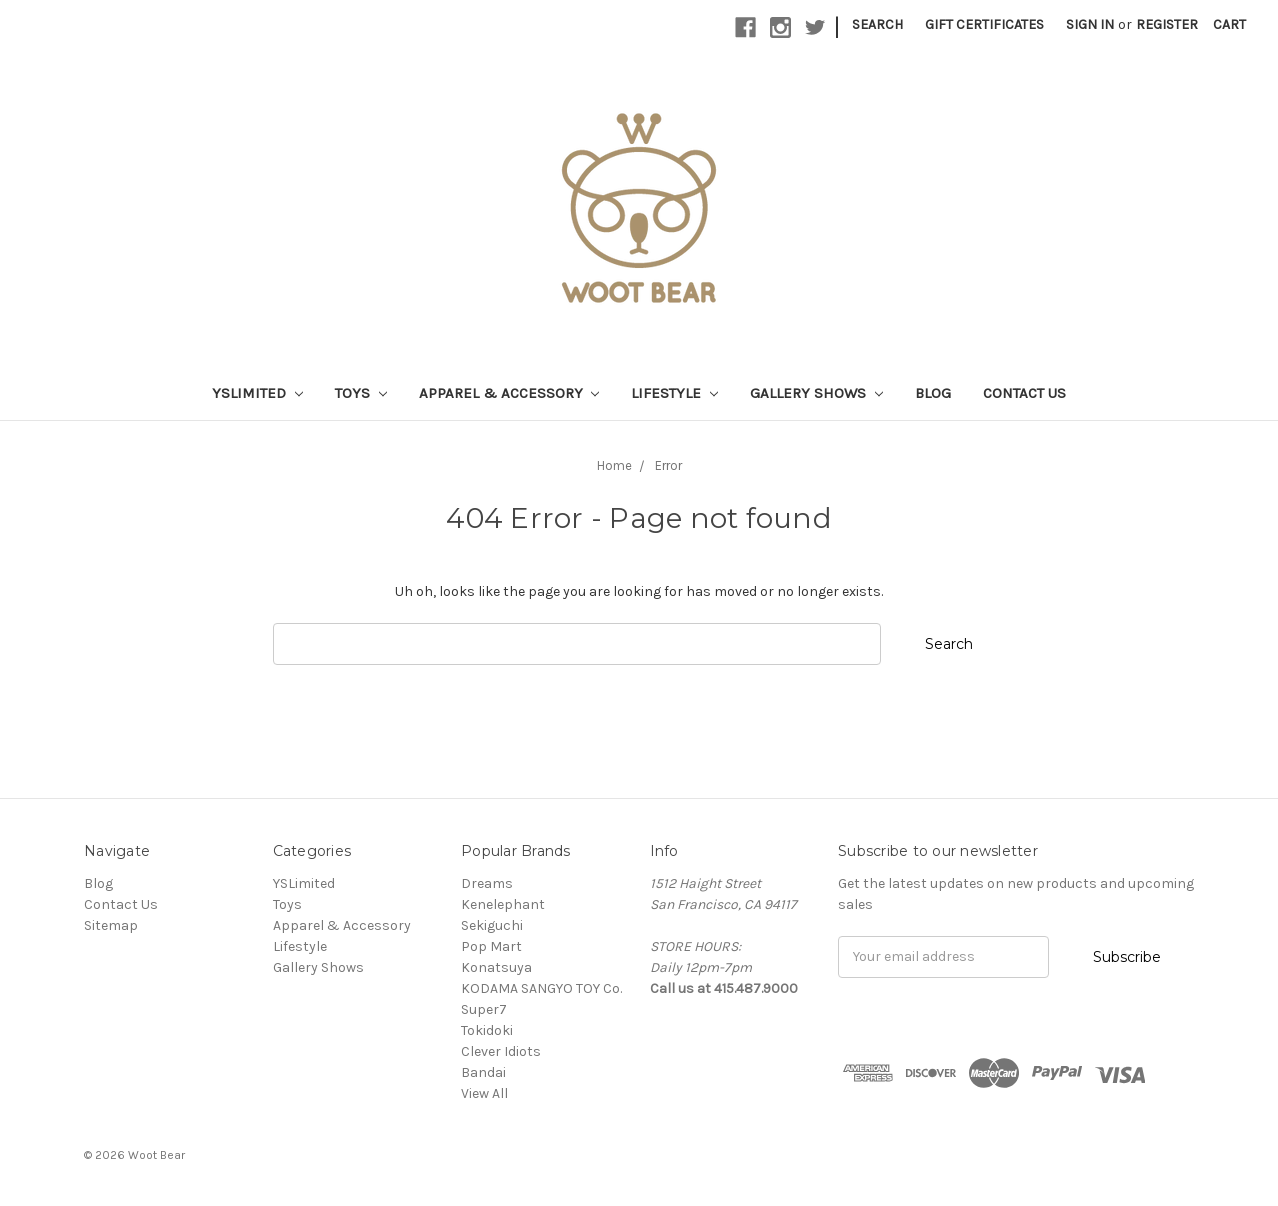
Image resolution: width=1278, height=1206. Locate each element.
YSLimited (257, 393)
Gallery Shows (816, 393)
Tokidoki (487, 1030)
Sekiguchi (492, 925)
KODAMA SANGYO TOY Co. (541, 988)
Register (1167, 24)
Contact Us (1024, 393)
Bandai (483, 1072)
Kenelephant (503, 904)
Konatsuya (496, 967)
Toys (361, 393)
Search (877, 24)
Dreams (487, 883)
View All (484, 1093)
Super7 (484, 1009)
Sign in (1090, 24)
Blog (933, 393)
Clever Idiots (501, 1051)
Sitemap (111, 925)
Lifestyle (674, 393)
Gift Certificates (984, 24)
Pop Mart (491, 946)
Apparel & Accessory (509, 393)
